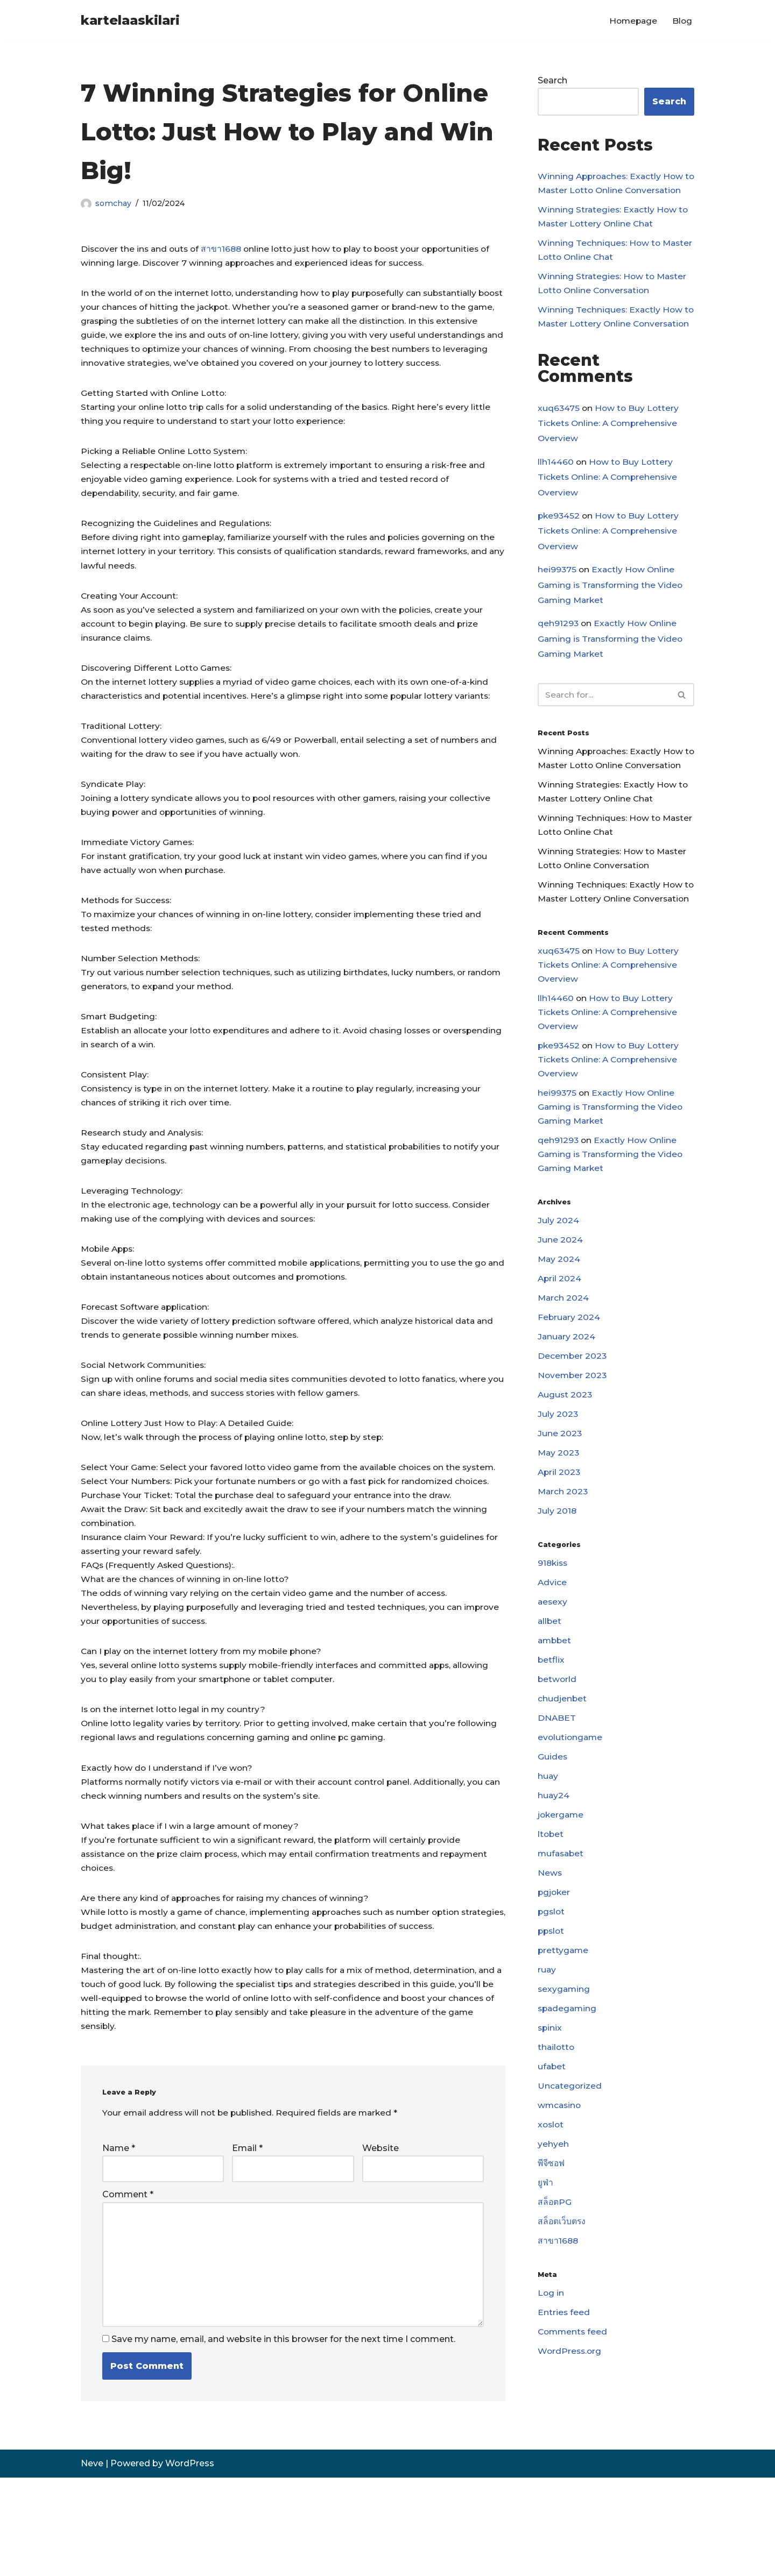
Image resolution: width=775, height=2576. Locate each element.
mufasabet (562, 1962)
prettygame (564, 2062)
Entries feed (564, 2436)
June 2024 (560, 1329)
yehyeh (553, 2262)
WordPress (189, 2562)
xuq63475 (559, 444)
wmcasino (560, 2222)
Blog (682, 21)
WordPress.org (570, 2476)
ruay (547, 2082)
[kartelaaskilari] (130, 21)
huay (548, 1882)
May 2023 (559, 1549)
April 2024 (560, 1369)
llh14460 (556, 499)
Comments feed (574, 2456)
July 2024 (558, 1309)
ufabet (552, 2182)
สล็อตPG (555, 2322)
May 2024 (559, 1349)
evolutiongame (571, 1842)
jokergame (562, 1922)
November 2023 (573, 1469)
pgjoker (555, 2002)
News (550, 1982)
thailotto (557, 2163)
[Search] (604, 736)
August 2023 (566, 1489)
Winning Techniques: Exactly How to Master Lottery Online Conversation (611, 344)
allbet (550, 1722)
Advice (552, 1682)
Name (118, 2241)
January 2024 (567, 1429)
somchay (113, 203)
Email (247, 2241)
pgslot (552, 2022)
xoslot (551, 2242)
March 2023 (563, 1589)
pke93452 (559, 554)
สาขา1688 (225, 249)
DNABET (557, 1822)
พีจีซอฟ (552, 2282)
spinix (550, 2142)
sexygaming (564, 2102)
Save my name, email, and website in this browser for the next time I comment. (283, 2438)
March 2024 (564, 1389)
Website (380, 2241)
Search (552, 81)
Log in (551, 2415)
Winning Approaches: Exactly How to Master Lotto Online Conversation (612, 191)
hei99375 (557, 609)
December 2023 (573, 1449)
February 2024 (569, 1409)
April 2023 (560, 1569)
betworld (557, 1782)
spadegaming (568, 2122)
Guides (553, 1862)
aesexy (553, 1702)
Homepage (632, 21)
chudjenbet (562, 1802)
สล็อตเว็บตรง (562, 2342)
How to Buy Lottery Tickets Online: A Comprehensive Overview (610, 459)
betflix (551, 1762)
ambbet (555, 1742)
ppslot (552, 2042)
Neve (92, 2562)
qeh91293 (558, 664)
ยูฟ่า (545, 2302)
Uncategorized (570, 2202)
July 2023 (558, 1509)
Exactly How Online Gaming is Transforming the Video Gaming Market (612, 624)
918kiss (553, 1662)
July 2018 (557, 1609)
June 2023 (560, 1529)
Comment (127, 2288)
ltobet (551, 1942)
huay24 (554, 1902)
